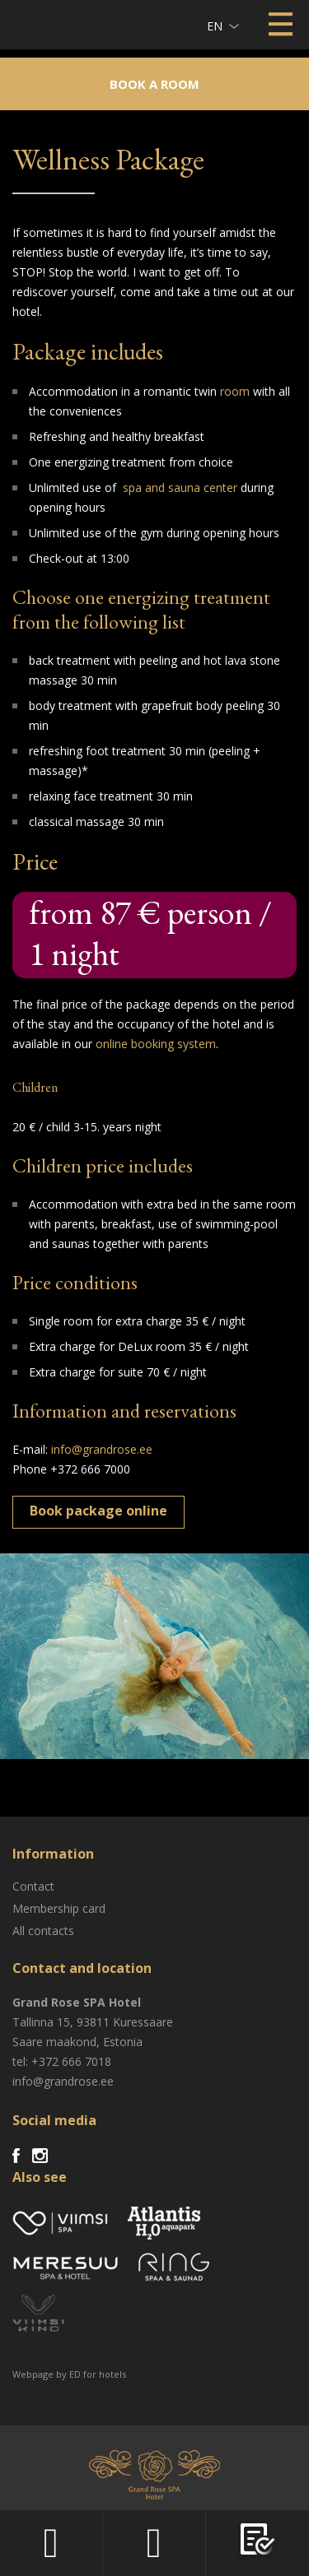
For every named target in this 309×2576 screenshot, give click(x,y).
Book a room (154, 84)
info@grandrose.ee (101, 1449)
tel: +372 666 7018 (61, 2061)
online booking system (156, 1043)
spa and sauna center (180, 487)
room (235, 391)
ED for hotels (97, 2374)
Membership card (58, 1908)
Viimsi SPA (33, 24)
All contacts (43, 1930)
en (214, 26)
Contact (33, 1886)
